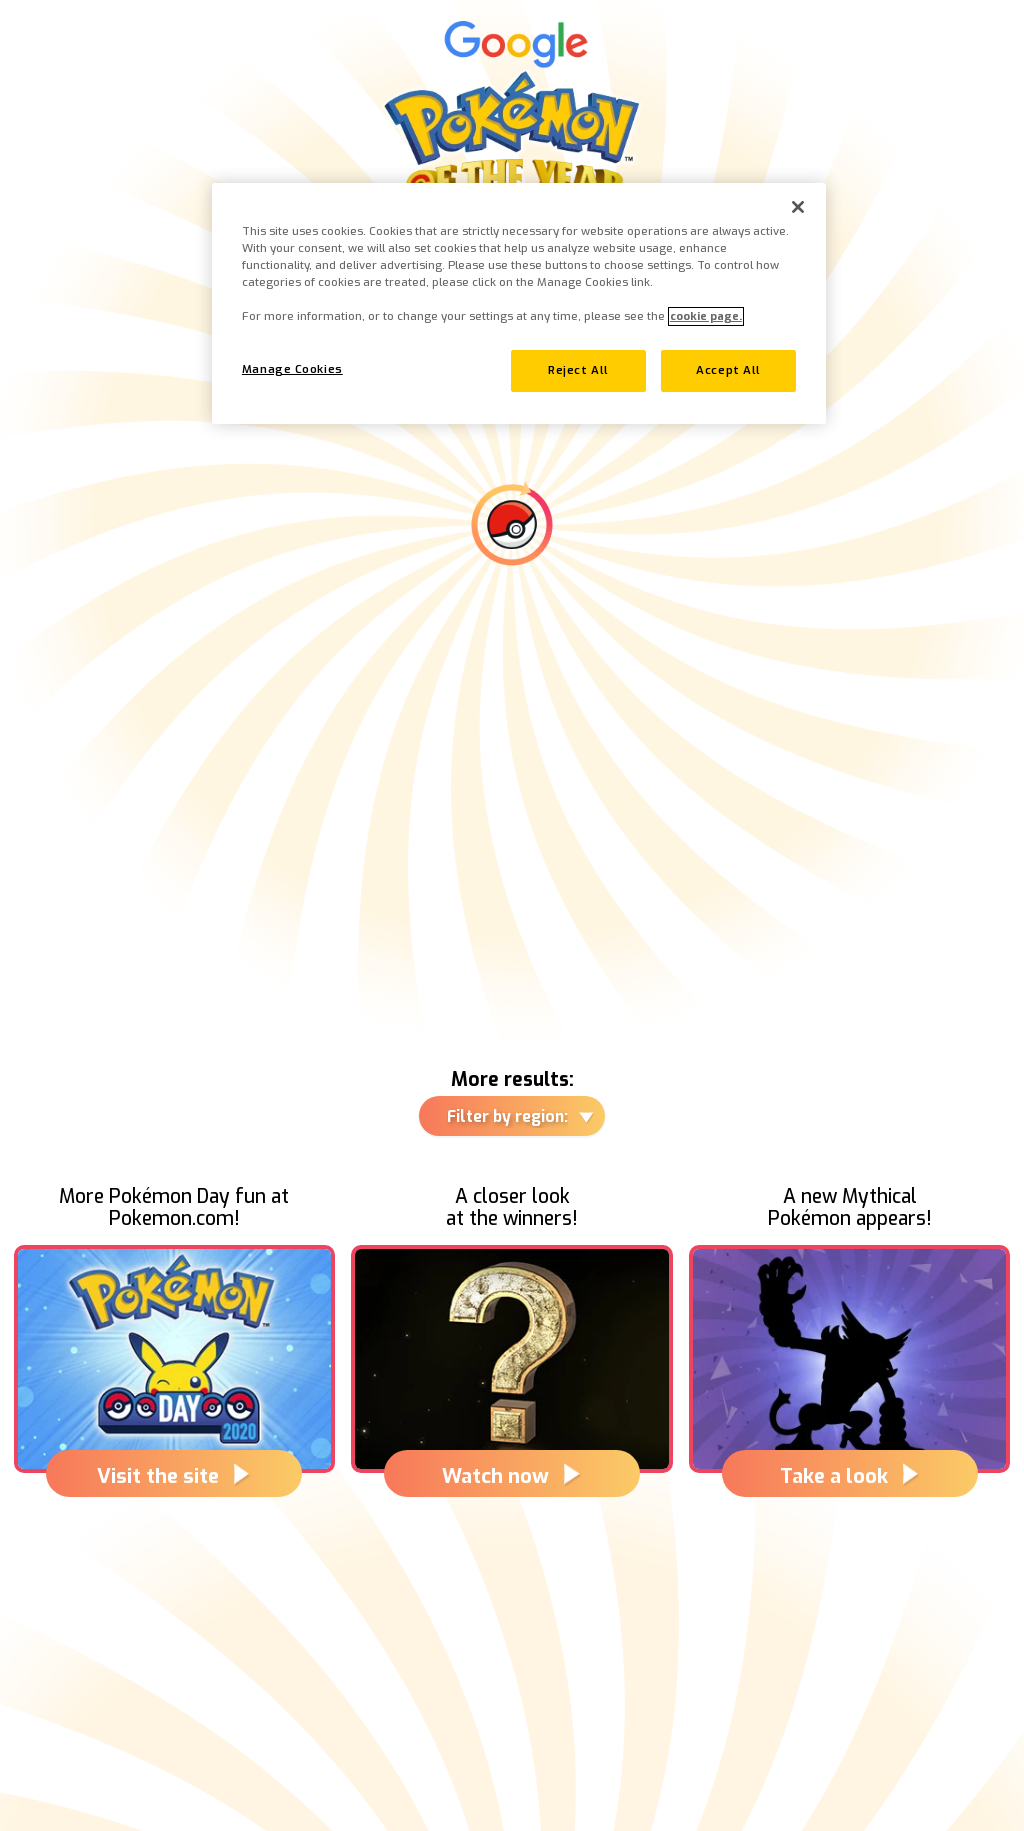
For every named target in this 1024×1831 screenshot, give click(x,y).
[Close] (798, 207)
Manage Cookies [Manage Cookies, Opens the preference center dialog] (292, 369)
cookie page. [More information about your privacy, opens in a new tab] (706, 316)
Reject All (578, 370)
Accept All (728, 370)
